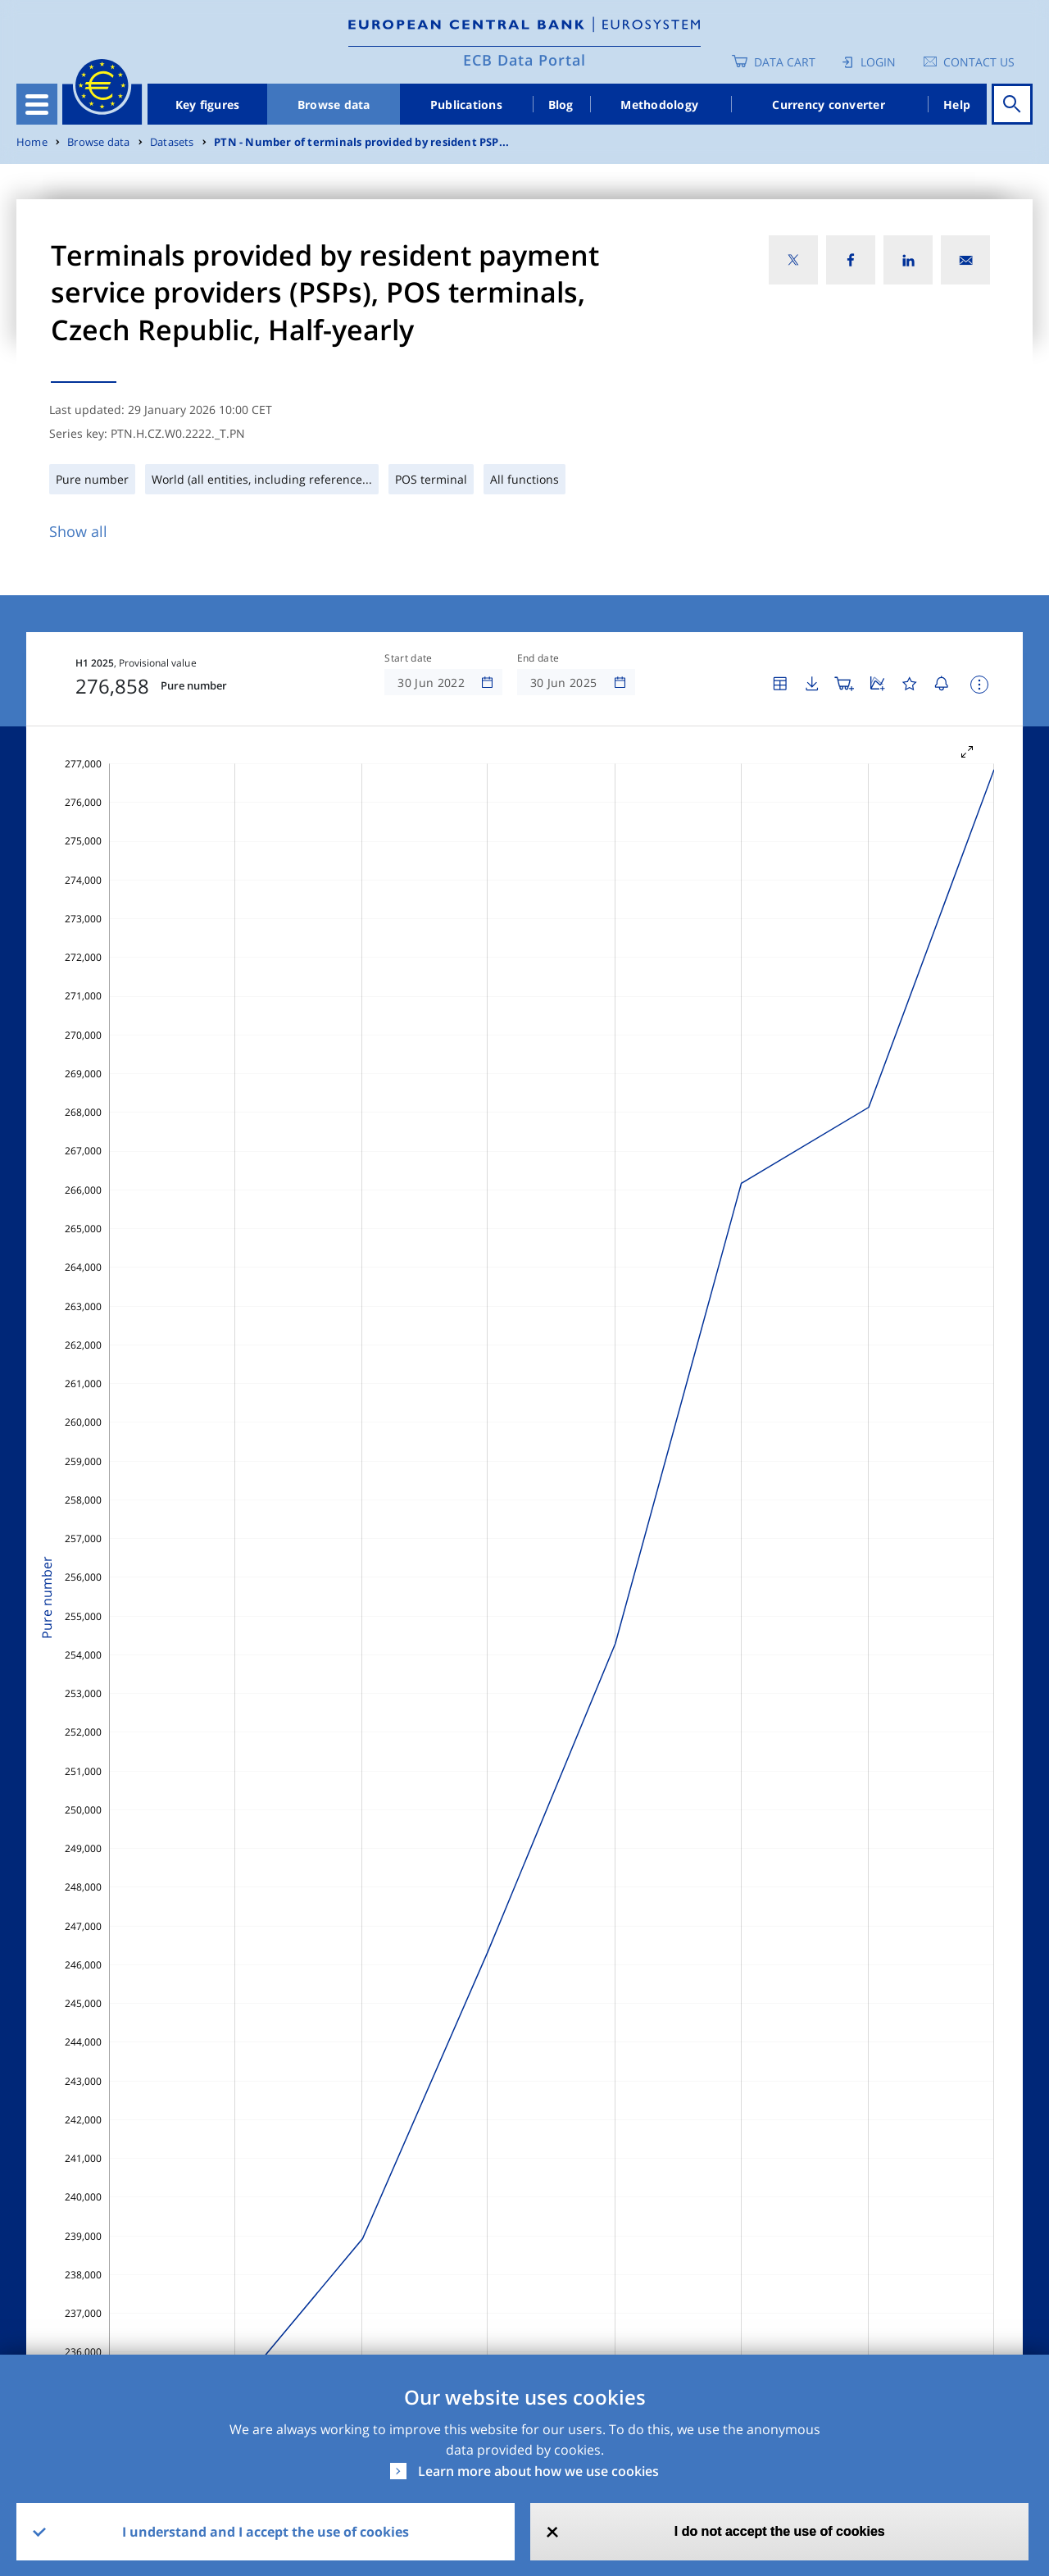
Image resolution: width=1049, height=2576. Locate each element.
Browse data (333, 104)
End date (538, 658)
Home (32, 142)
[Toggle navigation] (36, 104)
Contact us (979, 62)
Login (878, 62)
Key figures (207, 104)
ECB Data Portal (524, 60)
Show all (78, 531)
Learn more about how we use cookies (538, 2471)
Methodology (659, 104)
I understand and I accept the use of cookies (265, 2532)
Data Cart (784, 62)
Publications (466, 104)
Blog (561, 104)
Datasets (172, 142)
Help (956, 104)
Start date (408, 658)
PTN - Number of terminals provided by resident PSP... (361, 142)
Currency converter (828, 104)
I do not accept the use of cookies (779, 2531)
